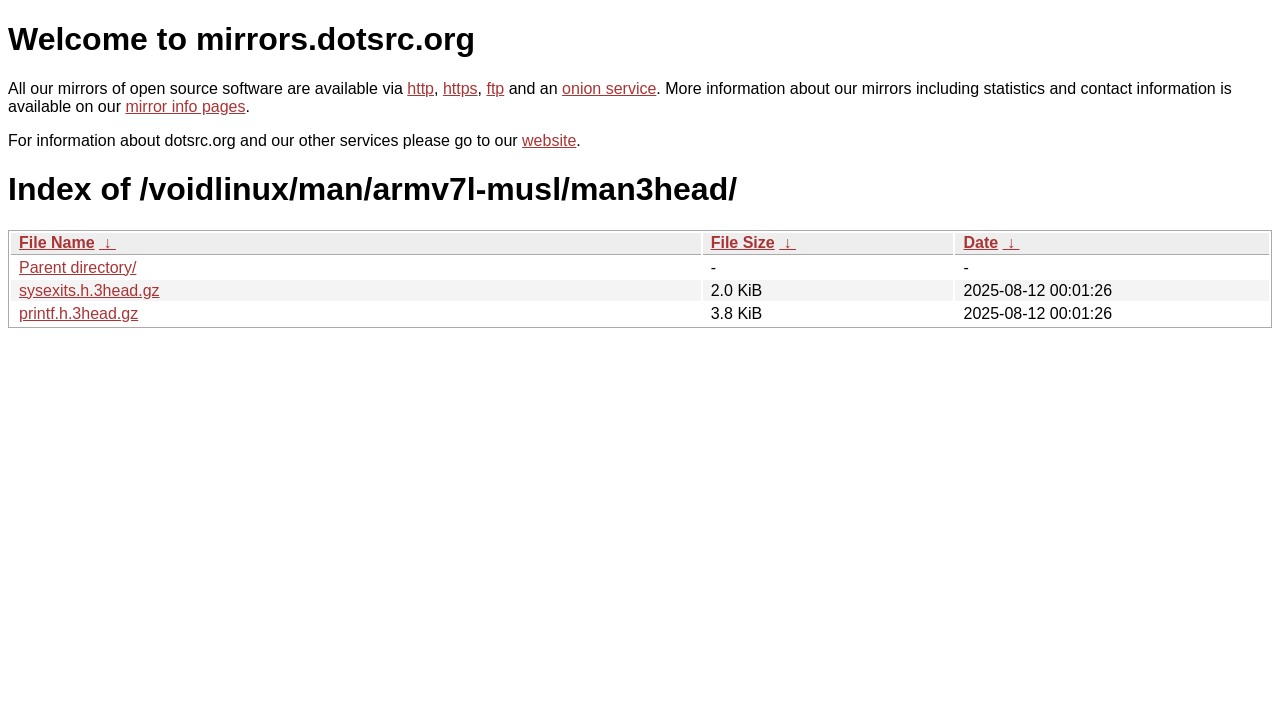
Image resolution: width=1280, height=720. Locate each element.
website (549, 140)
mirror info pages (185, 106)
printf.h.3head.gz (78, 313)
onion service (609, 88)
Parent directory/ (77, 267)
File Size (743, 242)
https (460, 88)
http (420, 88)
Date (980, 242)
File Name (57, 242)
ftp (495, 88)
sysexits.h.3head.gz (89, 290)
